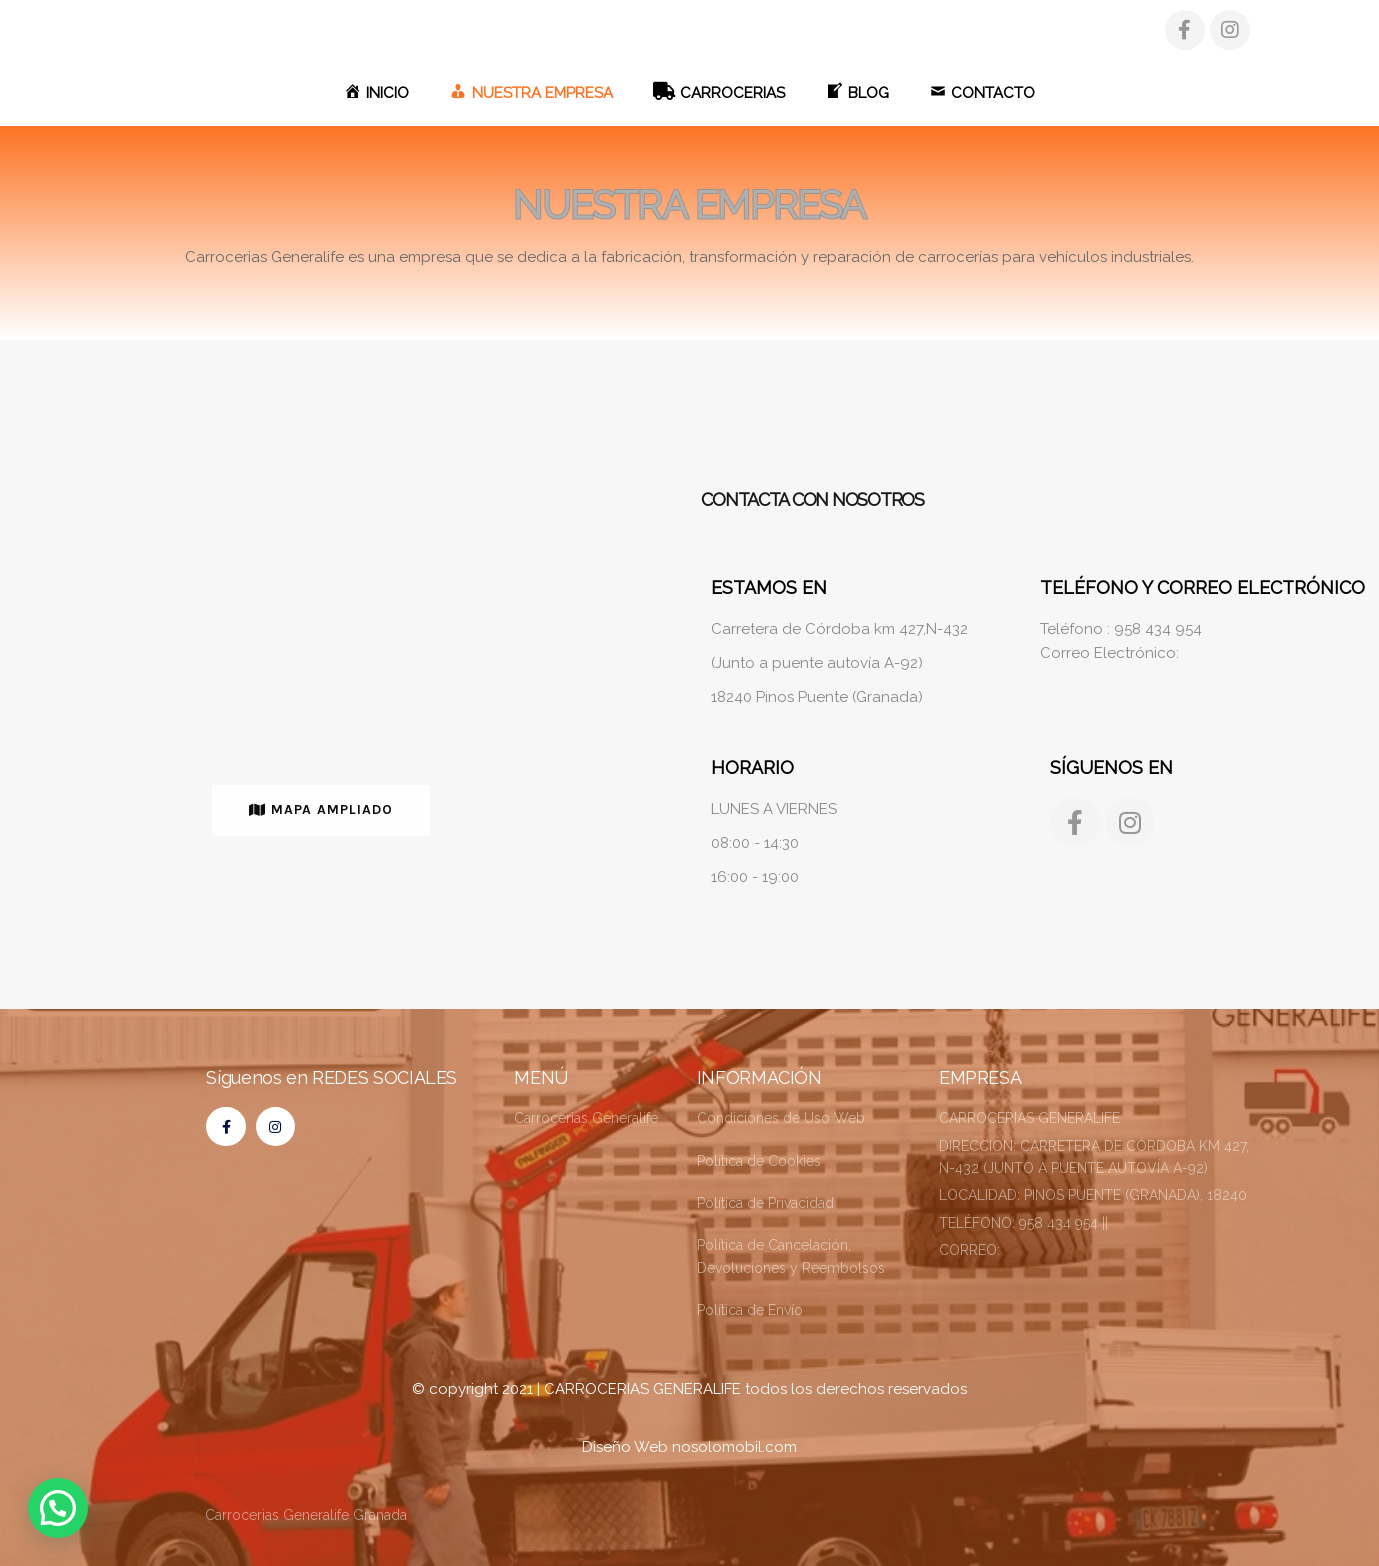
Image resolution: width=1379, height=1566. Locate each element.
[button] (321, 810)
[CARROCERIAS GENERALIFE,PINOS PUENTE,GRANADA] (320, 665)
